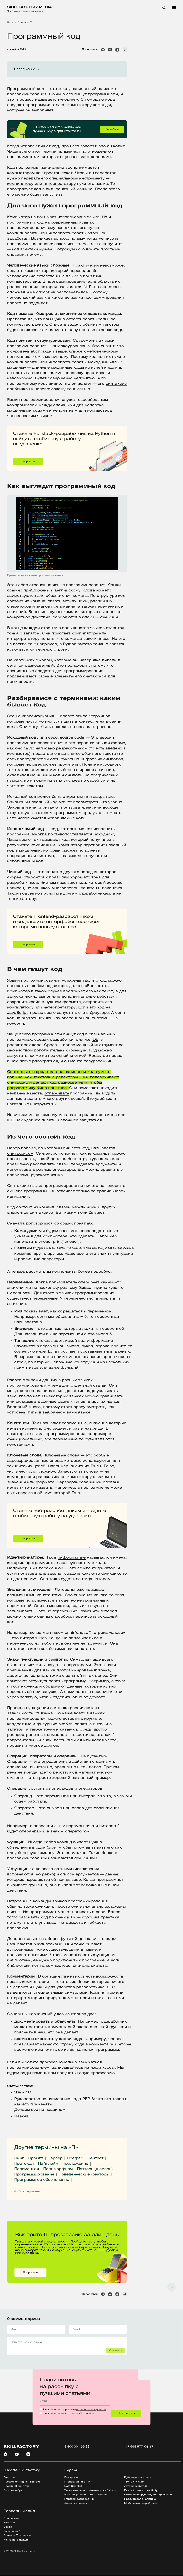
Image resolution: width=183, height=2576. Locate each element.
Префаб (75, 2158)
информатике (72, 1557)
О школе (9, 2478)
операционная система (30, 856)
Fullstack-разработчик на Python (85, 2495)
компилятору (20, 184)
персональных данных (91, 2410)
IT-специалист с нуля (78, 2482)
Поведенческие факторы (84, 2175)
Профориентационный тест (22, 2482)
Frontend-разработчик (79, 2499)
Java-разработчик (136, 2487)
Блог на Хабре (13, 2491)
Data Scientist (73, 2487)
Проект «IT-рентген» (17, 2487)
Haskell (21, 2117)
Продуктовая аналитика (140, 2499)
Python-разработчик (137, 2478)
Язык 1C (22, 2093)
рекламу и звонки (82, 2414)
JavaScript (17, 1013)
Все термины (27, 2192)
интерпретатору (59, 184)
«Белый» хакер (134, 2482)
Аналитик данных (75, 2504)
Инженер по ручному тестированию (148, 2495)
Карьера (9, 2523)
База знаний (12, 2532)
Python (69, 644)
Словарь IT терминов (17, 2536)
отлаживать (56, 1093)
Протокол (24, 2164)
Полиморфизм (58, 2169)
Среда (8, 2527)
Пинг (19, 2158)
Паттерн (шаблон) (95, 2169)
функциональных (24, 1439)
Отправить (115, 2351)
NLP (88, 287)
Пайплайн (48, 2164)
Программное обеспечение (41, 2180)
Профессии (11, 2519)
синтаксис (116, 383)
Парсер (55, 2158)
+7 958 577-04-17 (139, 2447)
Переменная (26, 2169)
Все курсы (71, 2478)
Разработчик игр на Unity (140, 2491)
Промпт (35, 2158)
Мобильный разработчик (140, 2504)
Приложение (75, 2164)
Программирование (34, 2175)
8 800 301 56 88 (77, 2447)
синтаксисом (20, 1153)
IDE (95, 1039)
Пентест (95, 2158)
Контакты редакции (16, 2540)
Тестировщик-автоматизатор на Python (90, 2491)
